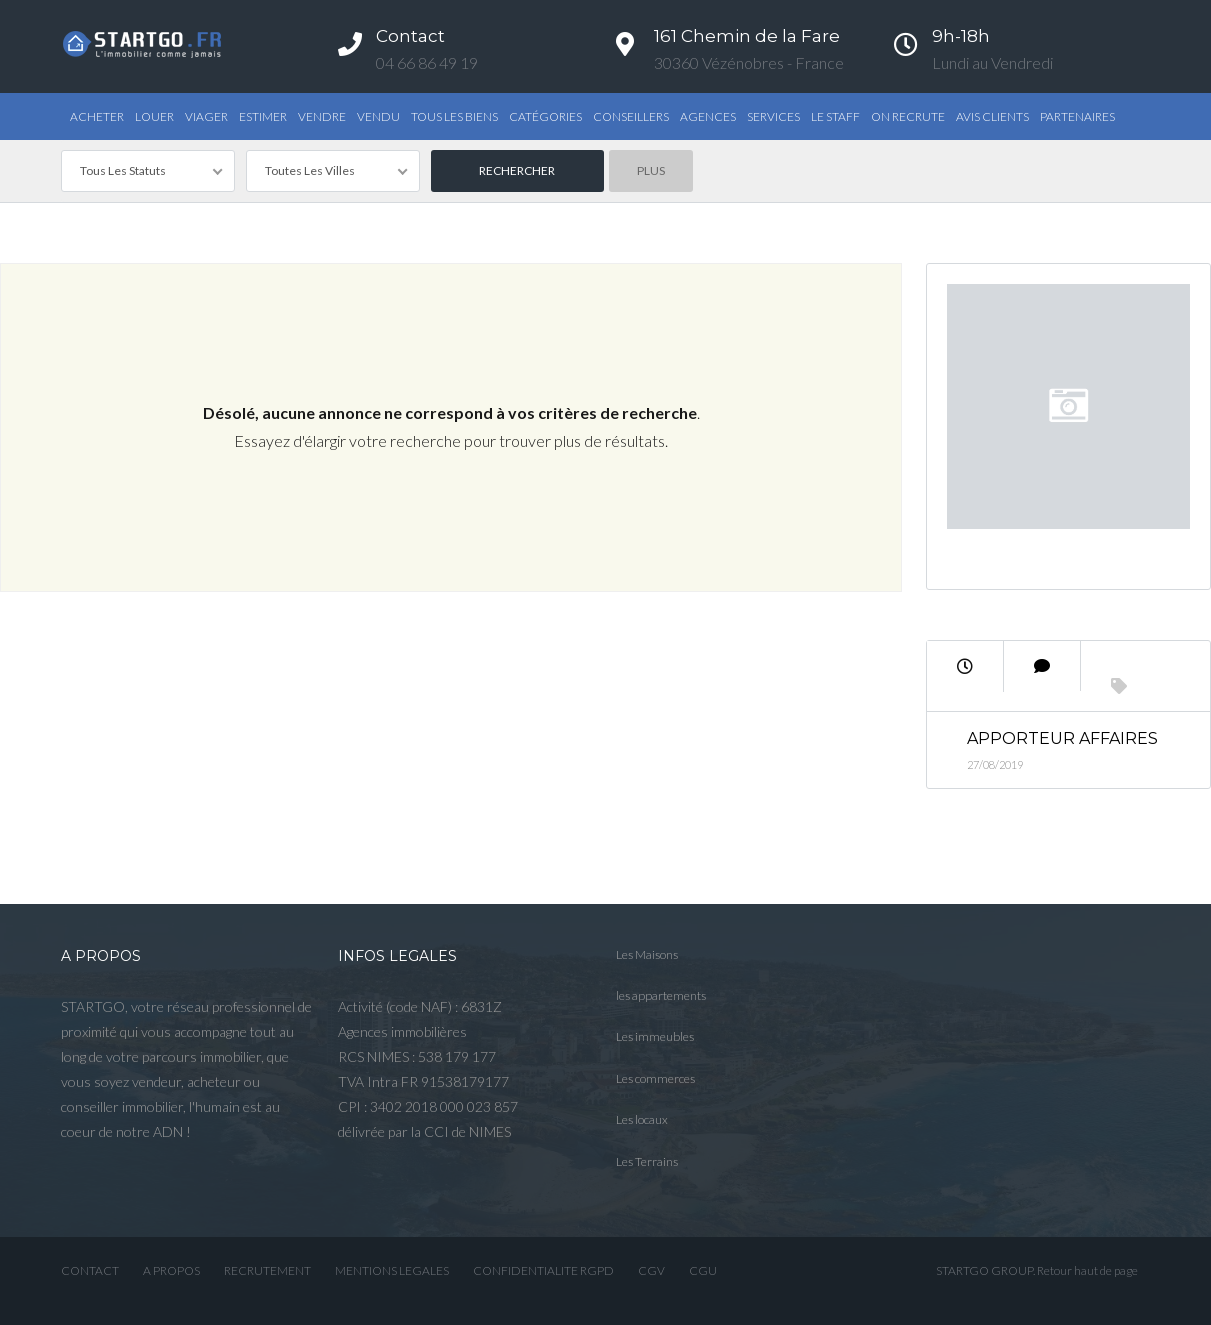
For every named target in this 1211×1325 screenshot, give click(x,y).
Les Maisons (647, 954)
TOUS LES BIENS (454, 116)
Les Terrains (647, 1161)
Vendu (378, 116)
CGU (703, 1270)
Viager (206, 116)
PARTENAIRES (1077, 116)
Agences (708, 116)
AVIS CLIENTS (992, 116)
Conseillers (631, 116)
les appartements (661, 995)
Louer (154, 116)
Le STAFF (835, 116)
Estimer (263, 116)
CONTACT (90, 1270)
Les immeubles (655, 1036)
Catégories (545, 116)
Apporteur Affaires (1062, 738)
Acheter (97, 116)
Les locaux (642, 1119)
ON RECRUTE (908, 116)
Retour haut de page (1087, 1270)
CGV (651, 1270)
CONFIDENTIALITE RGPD (543, 1270)
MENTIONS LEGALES (392, 1270)
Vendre (322, 116)
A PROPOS (171, 1270)
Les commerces (655, 1078)
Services (773, 116)
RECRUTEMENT (267, 1270)
